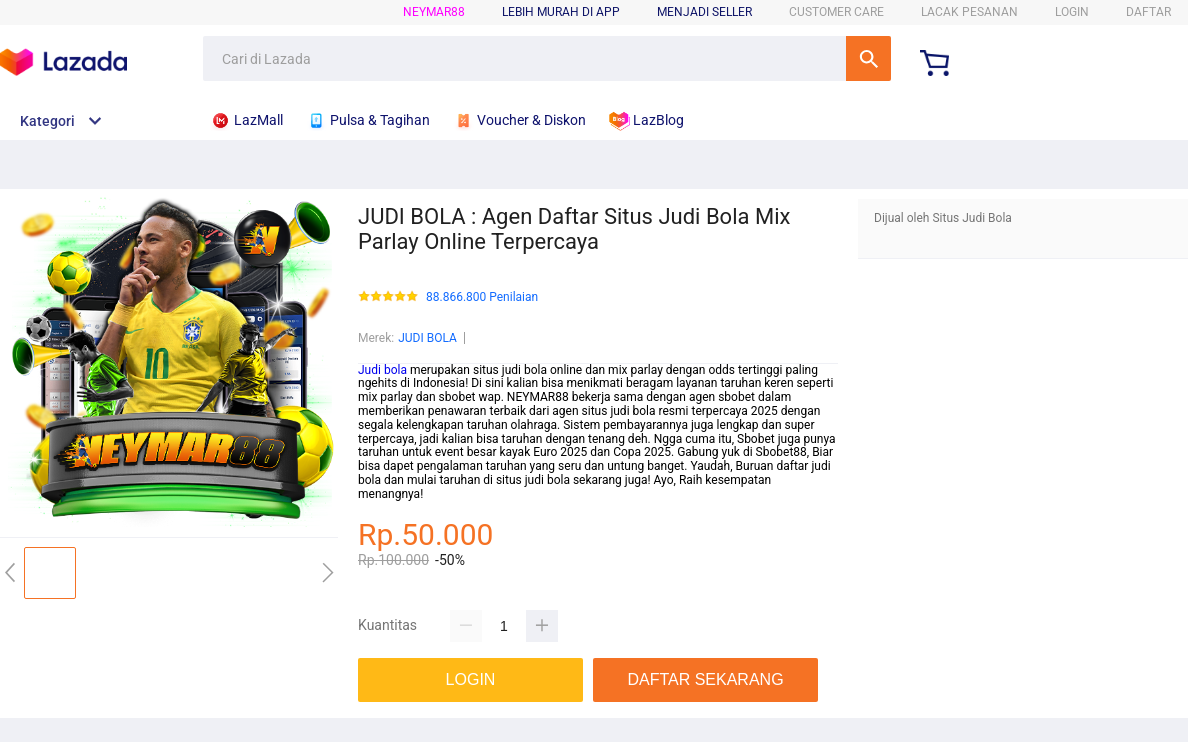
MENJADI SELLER (704, 12)
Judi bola (382, 370)
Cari (868, 58)
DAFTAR (1148, 12)
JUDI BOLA (427, 338)
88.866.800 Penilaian (482, 297)
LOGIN (1072, 12)
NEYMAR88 (434, 12)
